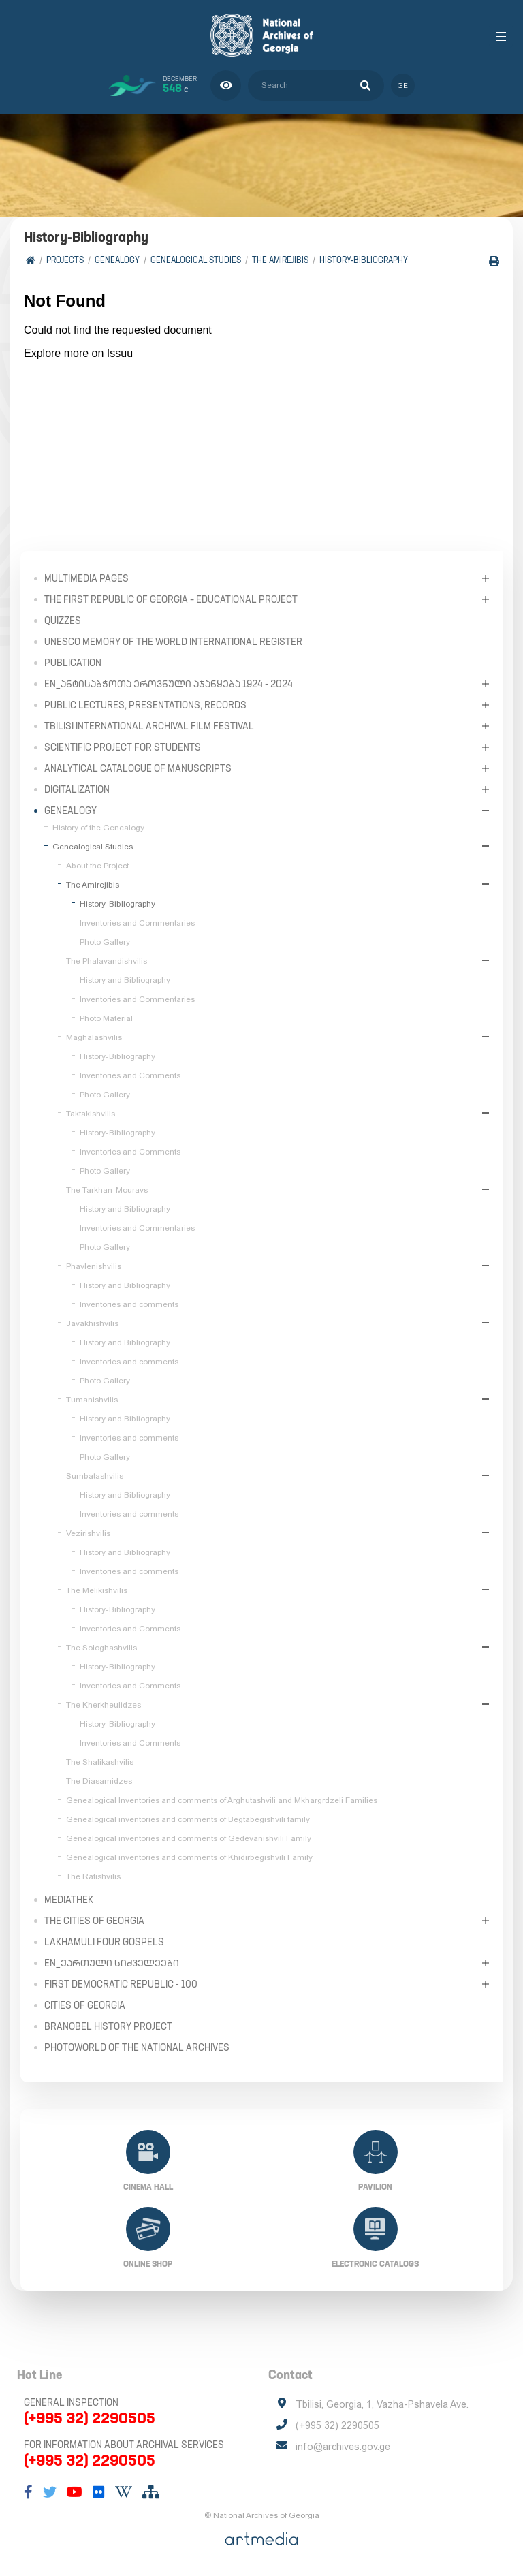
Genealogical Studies (195, 260)
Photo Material (106, 1018)
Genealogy (117, 260)
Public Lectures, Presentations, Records (145, 705)
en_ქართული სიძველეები (111, 1963)
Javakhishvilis (92, 1323)
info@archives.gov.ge (343, 2446)
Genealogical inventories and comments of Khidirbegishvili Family (189, 1857)
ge (403, 85)
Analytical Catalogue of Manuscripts (138, 768)
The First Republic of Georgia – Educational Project (171, 599)
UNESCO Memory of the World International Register (173, 641)
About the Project (97, 865)
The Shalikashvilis (99, 1762)
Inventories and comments (129, 1304)
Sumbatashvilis (94, 1476)
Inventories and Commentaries (137, 923)
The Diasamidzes (99, 1781)
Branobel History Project (108, 2026)
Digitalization (77, 789)
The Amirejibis (280, 260)
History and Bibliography (125, 980)
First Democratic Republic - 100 (120, 1984)
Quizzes (62, 620)
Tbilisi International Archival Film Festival (149, 726)
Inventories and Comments (130, 1075)
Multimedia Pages (86, 578)
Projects (65, 260)
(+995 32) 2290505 (89, 2418)
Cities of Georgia (84, 2005)
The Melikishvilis (96, 1590)
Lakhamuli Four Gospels (104, 1942)
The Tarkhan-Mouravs (107, 1190)
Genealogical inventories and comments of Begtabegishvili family (188, 1819)
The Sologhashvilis (101, 1647)
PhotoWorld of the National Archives (136, 2047)
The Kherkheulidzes (103, 1705)
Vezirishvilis (88, 1533)
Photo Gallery (105, 942)
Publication (72, 663)
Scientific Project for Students (122, 747)
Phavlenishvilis (93, 1266)
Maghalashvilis (94, 1037)
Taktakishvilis (90, 1113)
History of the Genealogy (98, 827)
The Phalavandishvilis (106, 961)
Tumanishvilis (92, 1399)
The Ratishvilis (93, 1876)
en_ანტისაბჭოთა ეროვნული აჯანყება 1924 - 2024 (168, 684)
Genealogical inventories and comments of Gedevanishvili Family (188, 1838)
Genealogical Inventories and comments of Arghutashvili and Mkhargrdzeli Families (221, 1800)
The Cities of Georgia (94, 1921)
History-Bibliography (363, 260)
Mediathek (68, 1900)
